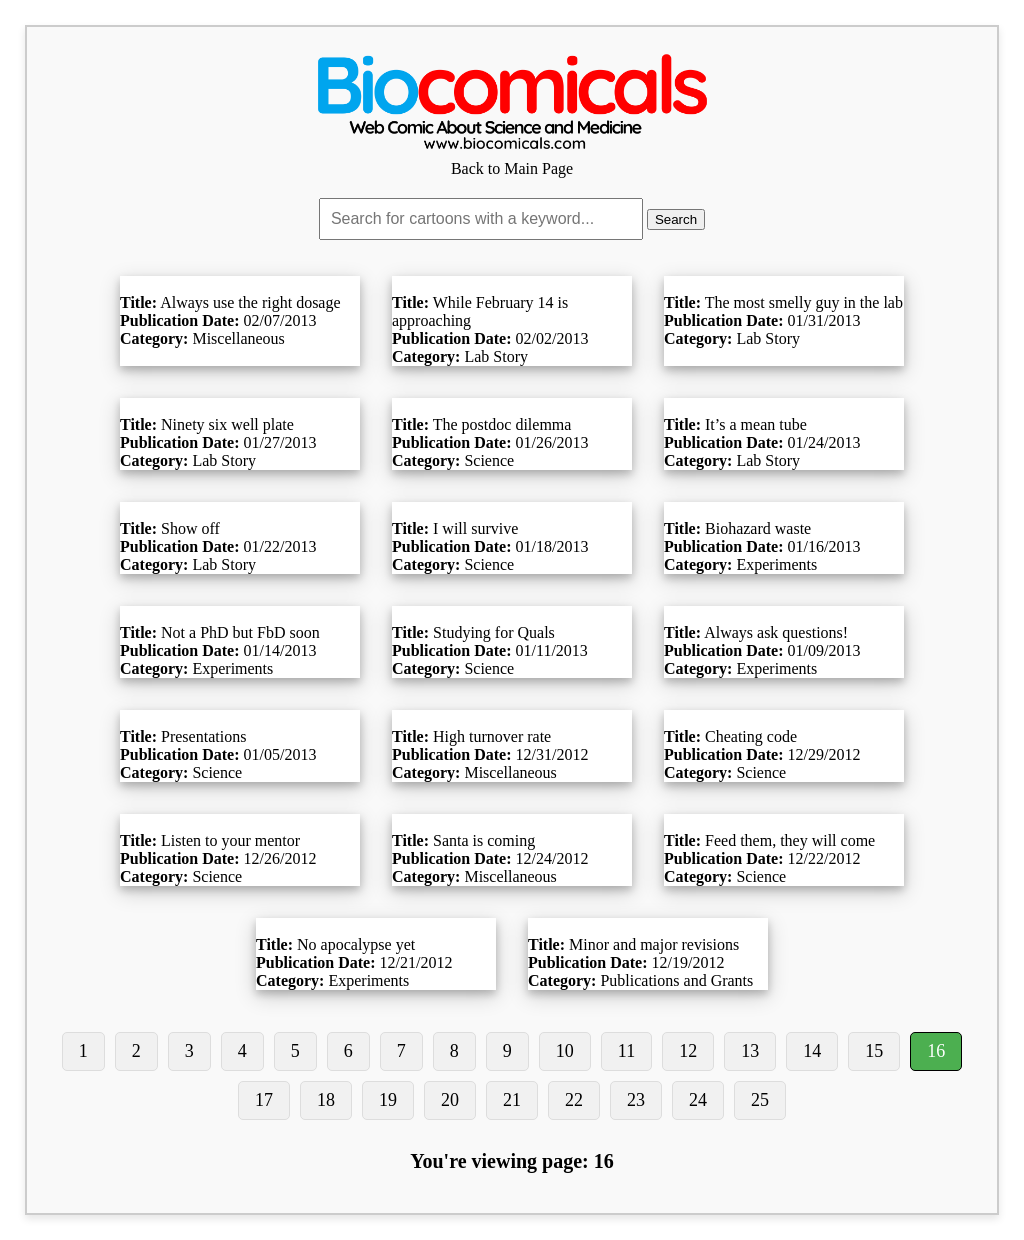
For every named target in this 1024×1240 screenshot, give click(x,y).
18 (326, 1100)
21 (512, 1100)
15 (874, 1051)
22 (574, 1100)
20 (450, 1100)
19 (388, 1100)
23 (636, 1100)
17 (264, 1100)
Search (676, 219)
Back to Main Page (512, 159)
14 (812, 1051)
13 (750, 1051)
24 (698, 1100)
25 (760, 1100)
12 (688, 1051)
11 (626, 1051)
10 (565, 1051)
